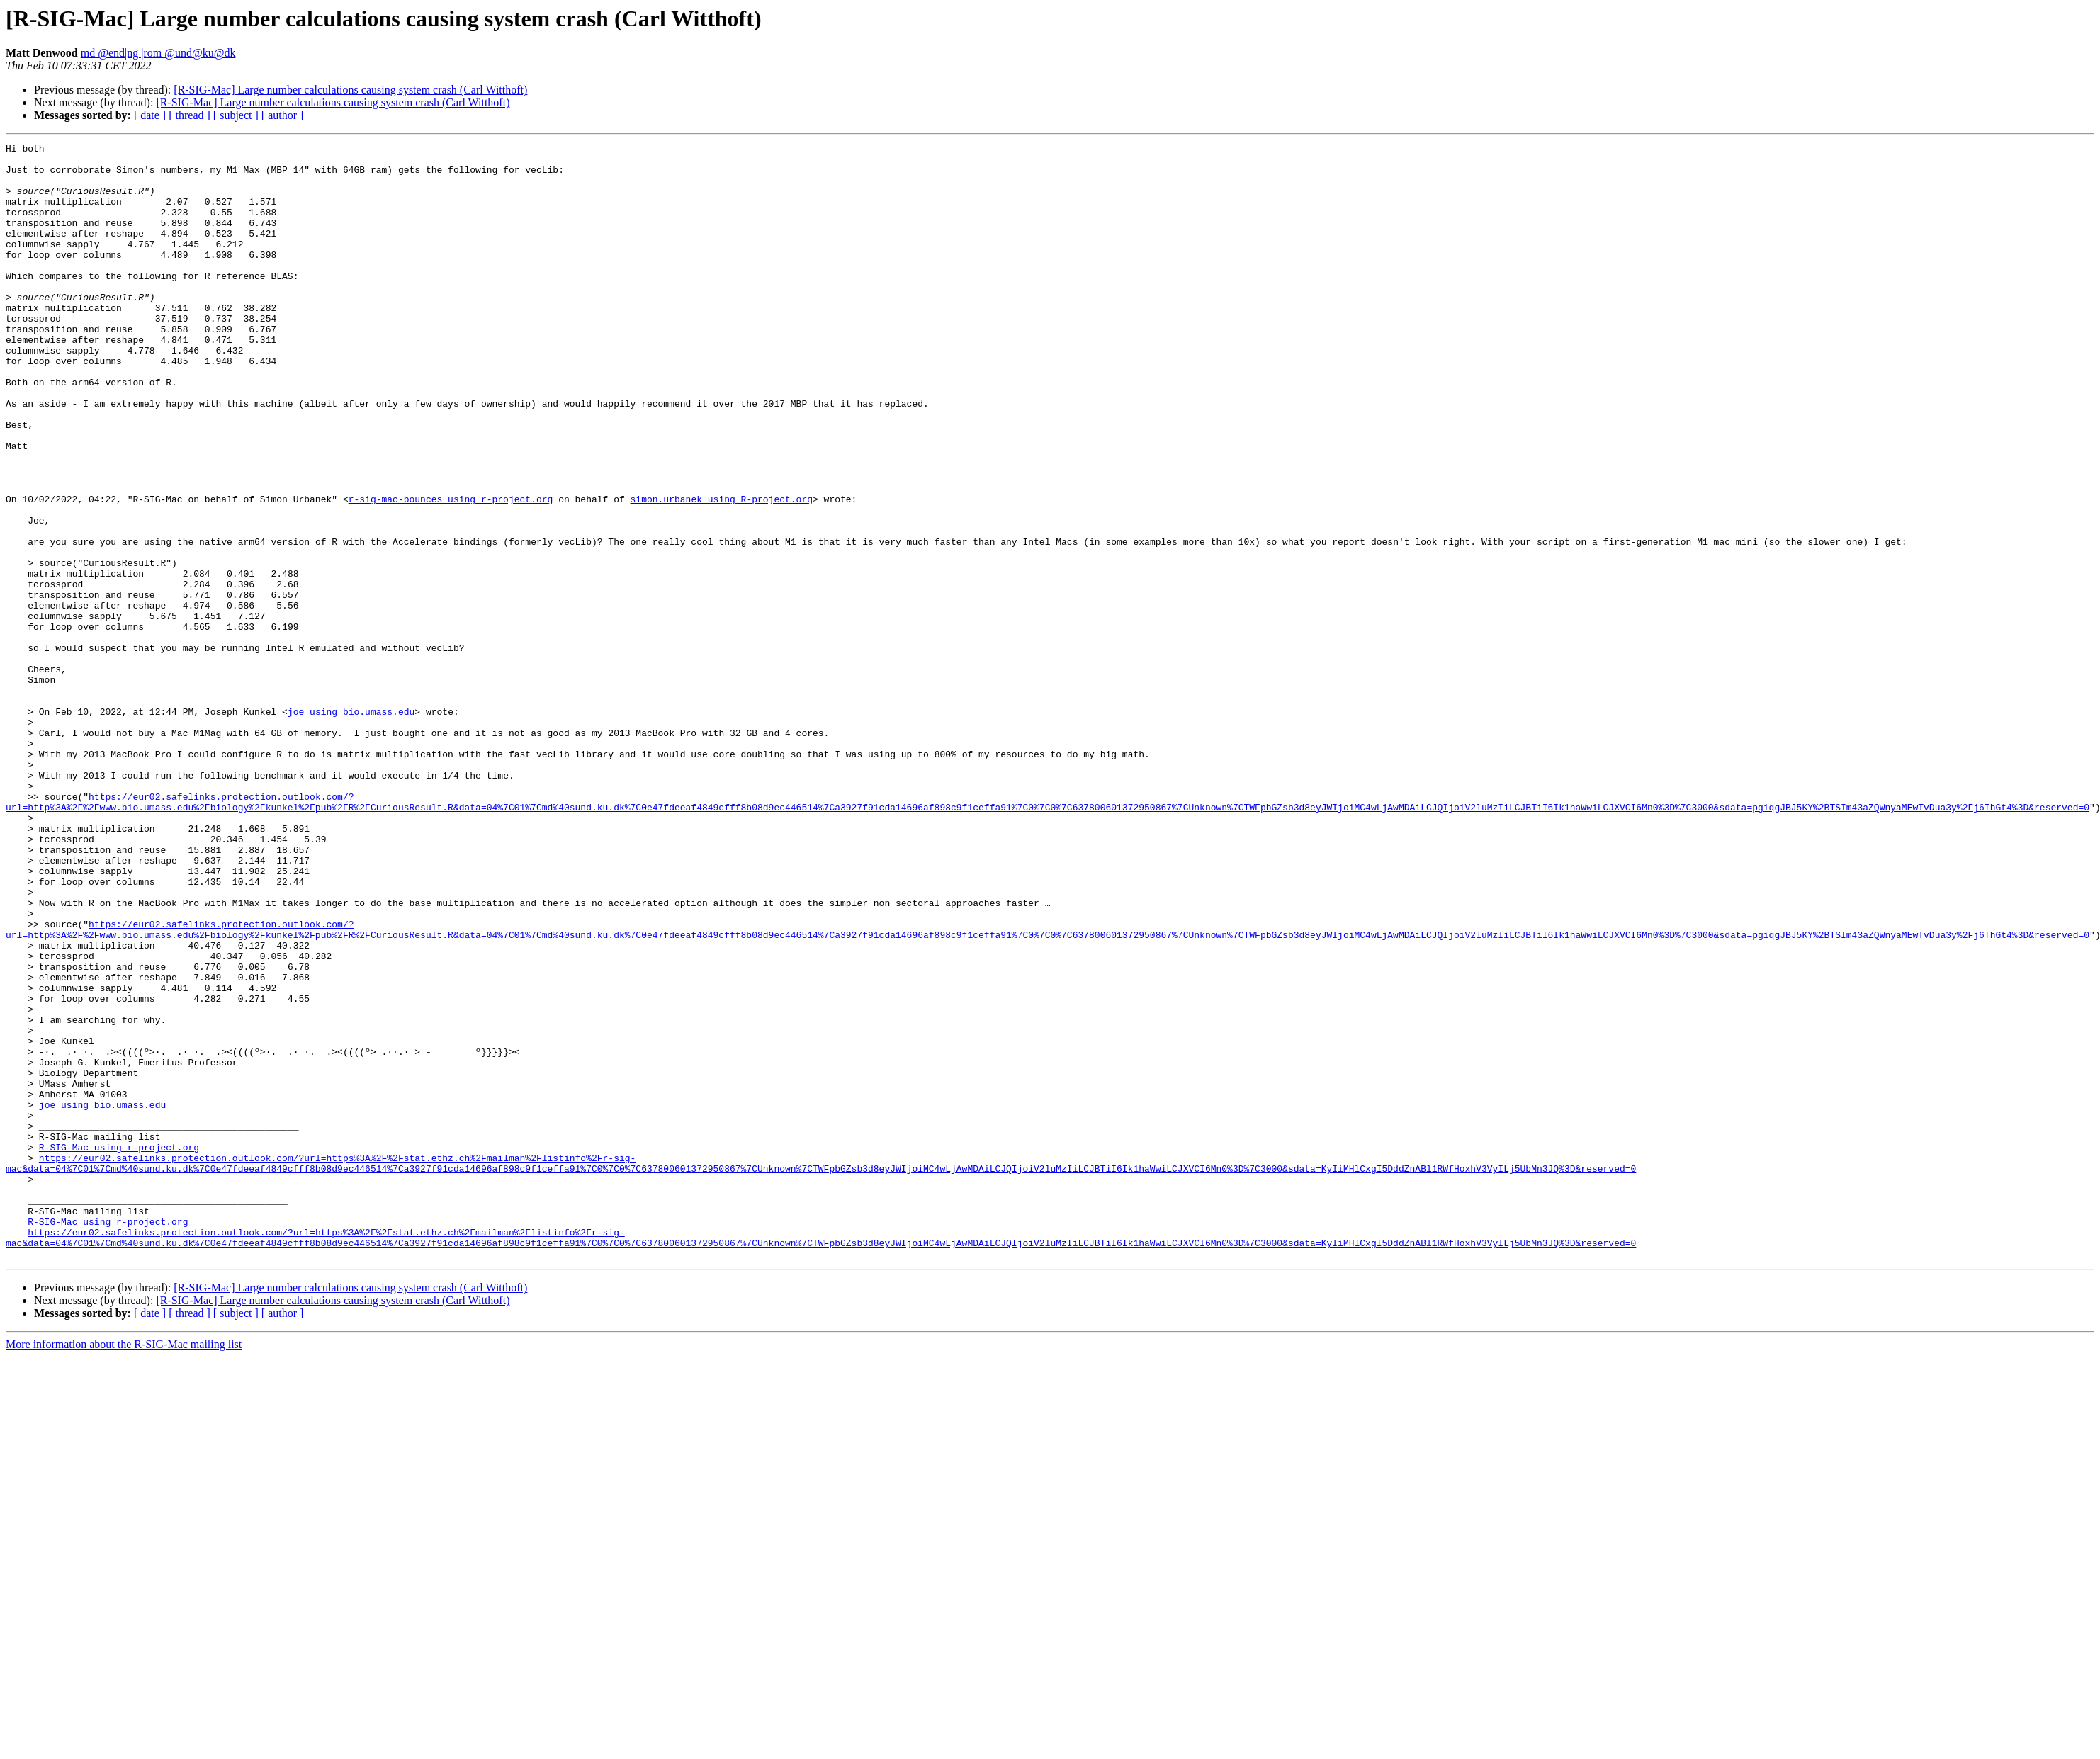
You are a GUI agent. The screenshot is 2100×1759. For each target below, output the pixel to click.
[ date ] (150, 115)
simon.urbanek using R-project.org (721, 571)
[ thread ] (189, 115)
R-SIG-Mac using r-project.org (119, 1348)
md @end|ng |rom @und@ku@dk (158, 53)
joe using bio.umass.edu (351, 826)
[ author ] (282, 115)
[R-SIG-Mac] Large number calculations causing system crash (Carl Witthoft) (350, 90)
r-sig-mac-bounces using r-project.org (451, 571)
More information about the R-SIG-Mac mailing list (124, 1567)
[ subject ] (236, 115)
